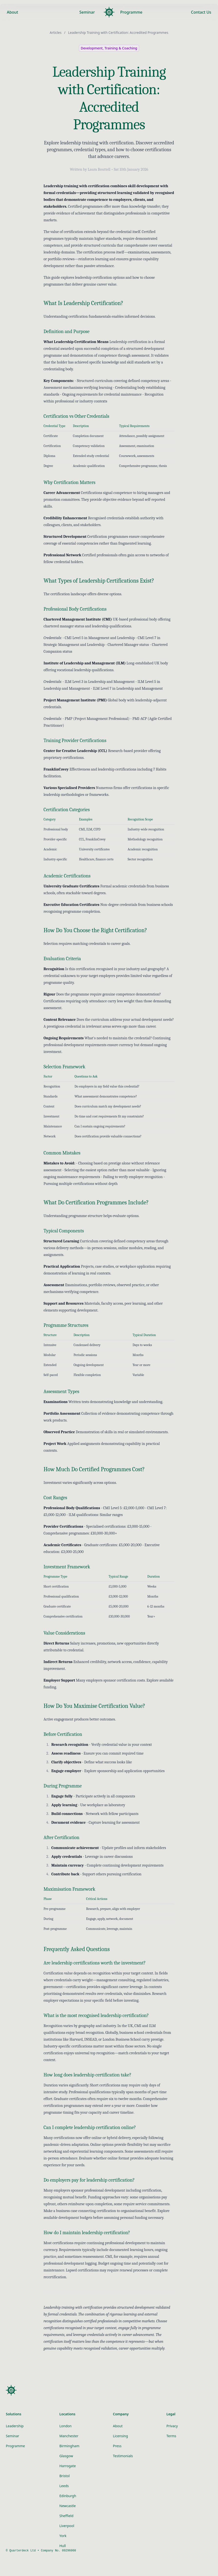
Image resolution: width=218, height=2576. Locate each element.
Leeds (64, 2485)
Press (117, 2446)
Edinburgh (67, 2495)
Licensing (120, 2436)
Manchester (68, 2436)
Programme (131, 12)
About (12, 12)
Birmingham (69, 2446)
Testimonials (123, 2456)
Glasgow (66, 2456)
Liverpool (66, 2525)
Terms (171, 2436)
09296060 (69, 2550)
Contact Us (201, 12)
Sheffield (66, 2515)
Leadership (15, 2426)
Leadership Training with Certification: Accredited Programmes (118, 32)
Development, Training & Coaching (109, 48)
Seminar (87, 12)
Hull (62, 2545)
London (65, 2426)
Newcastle (67, 2505)
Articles (55, 32)
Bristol (64, 2476)
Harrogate (67, 2466)
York (62, 2535)
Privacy (172, 2426)
